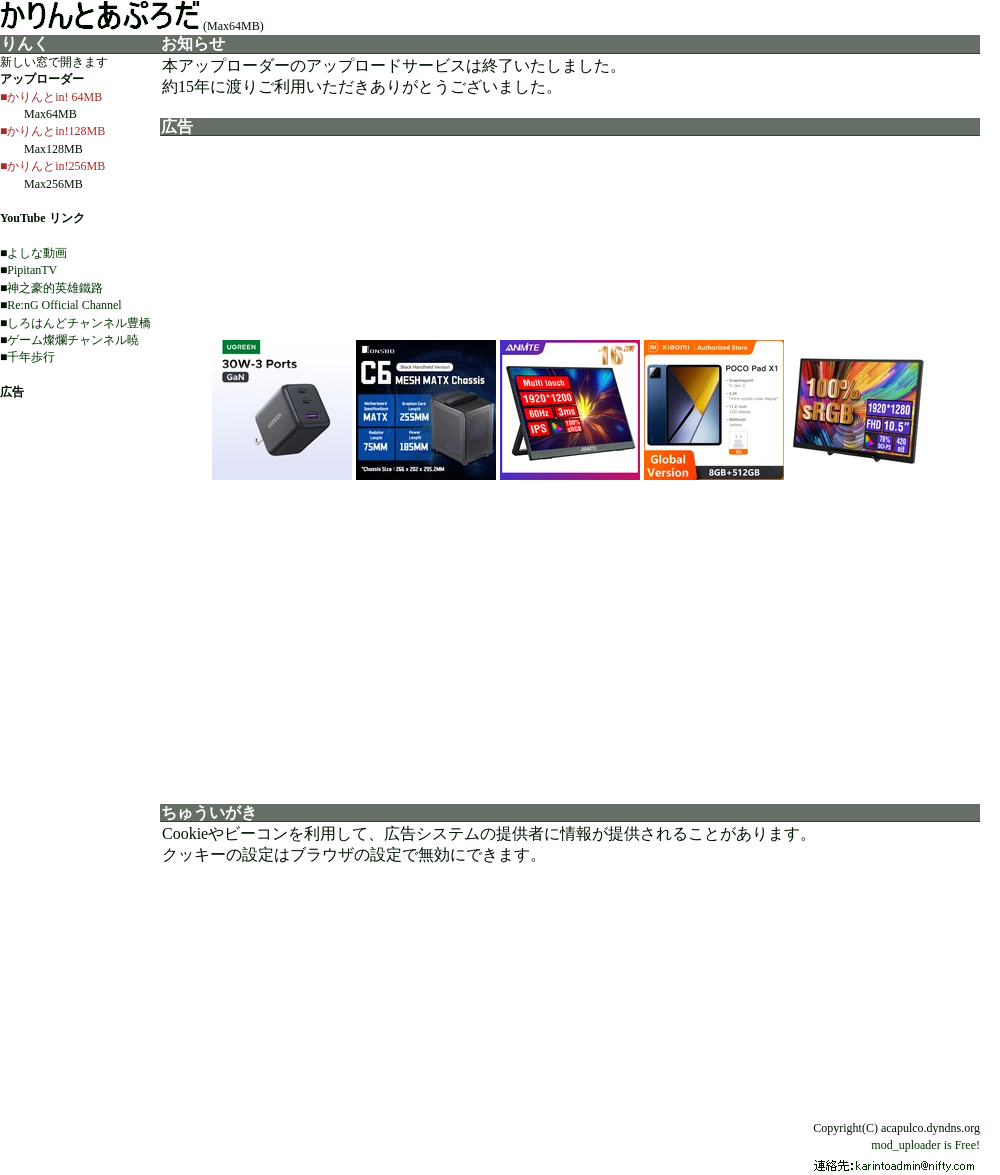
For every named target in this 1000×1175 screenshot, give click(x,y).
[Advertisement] (570, 636)
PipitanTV (32, 270)
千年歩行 (31, 357)
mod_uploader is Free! (925, 1145)
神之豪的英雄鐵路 (55, 288)
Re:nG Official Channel (64, 305)
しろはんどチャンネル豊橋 (79, 323)
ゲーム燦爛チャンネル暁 (73, 340)
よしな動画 (37, 253)
